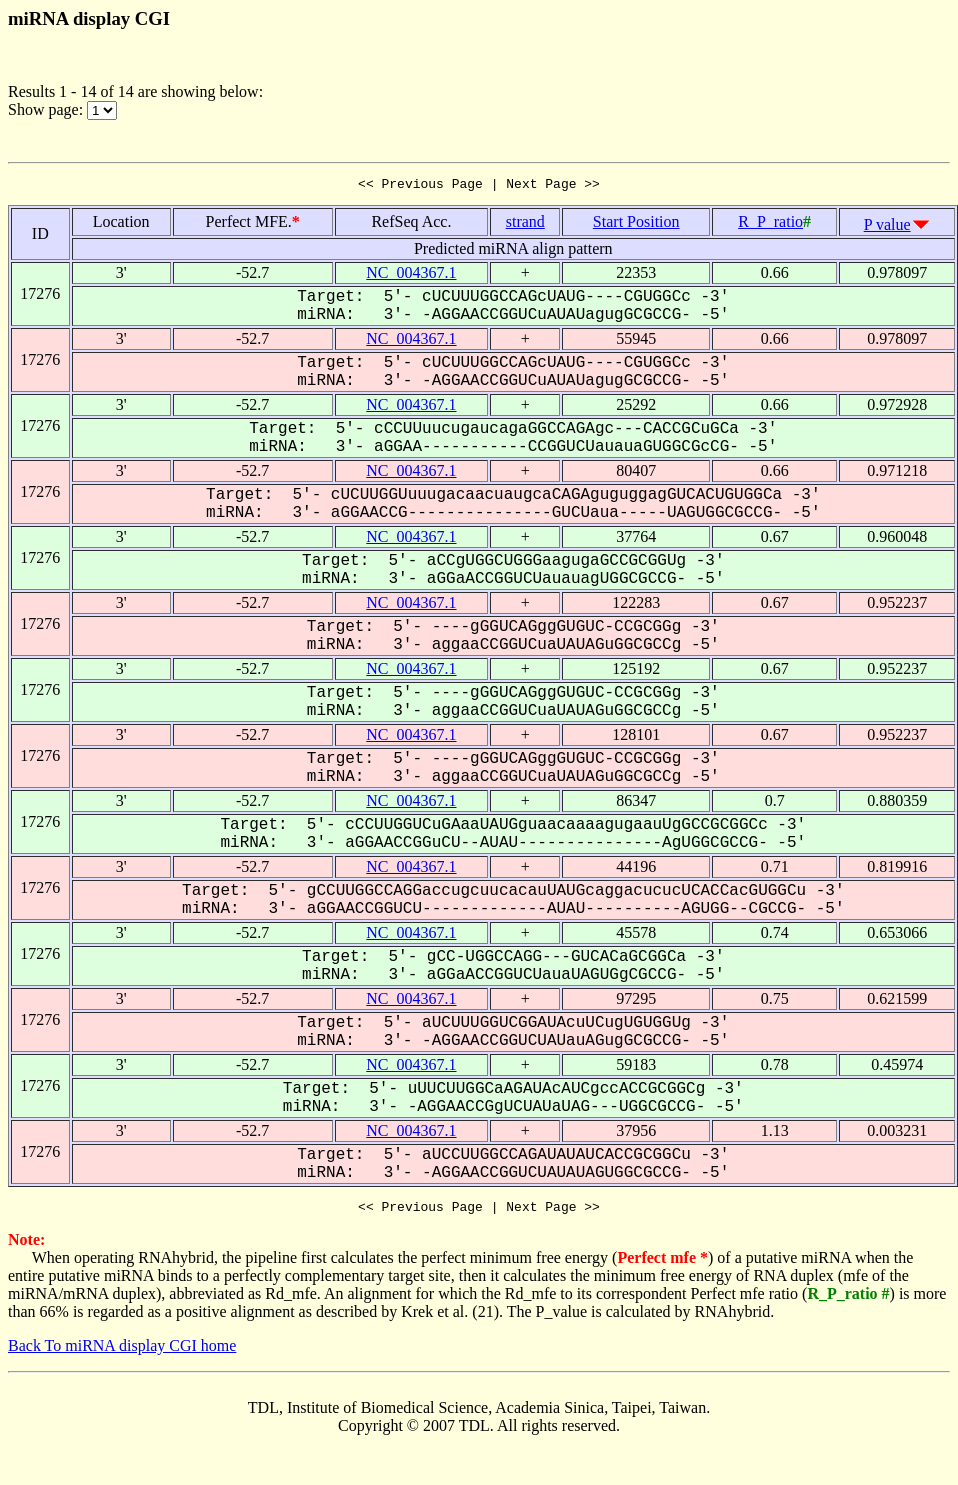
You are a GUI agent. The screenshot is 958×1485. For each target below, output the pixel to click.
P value (887, 227)
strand (525, 224)
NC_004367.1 (411, 275)
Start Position (636, 224)
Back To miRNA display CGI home (122, 1351)
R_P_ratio (770, 224)
